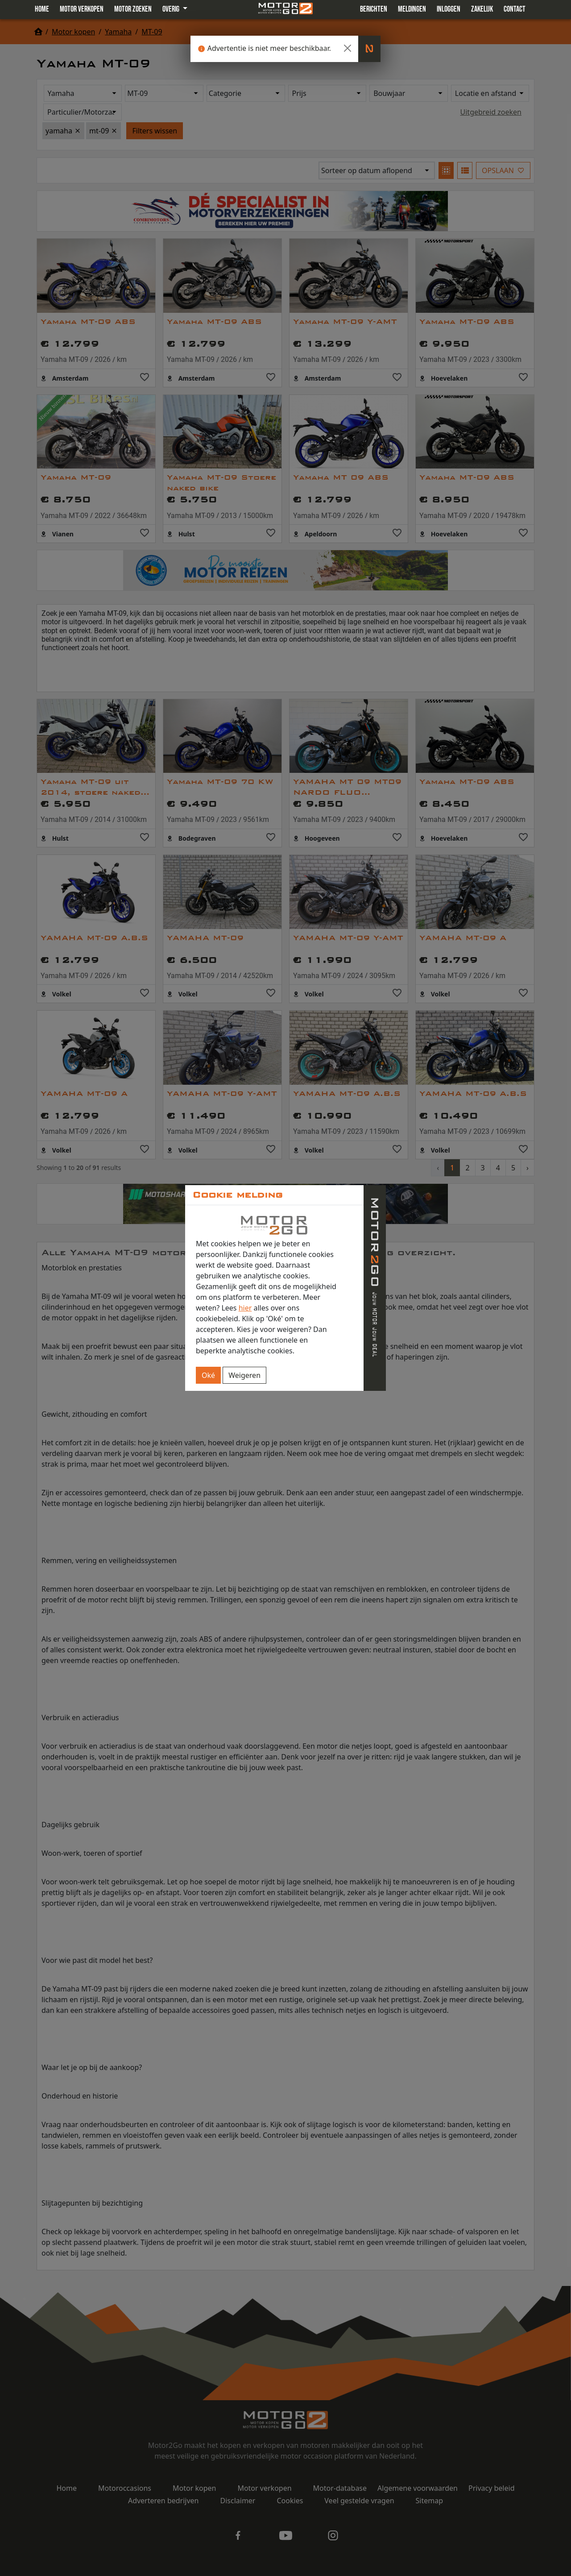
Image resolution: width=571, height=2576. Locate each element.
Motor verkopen (81, 9)
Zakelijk (482, 9)
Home (42, 9)
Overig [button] (171, 9)
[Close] (347, 48)
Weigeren (244, 1375)
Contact (514, 9)
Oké (208, 1375)
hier (245, 1308)
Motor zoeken (133, 9)
